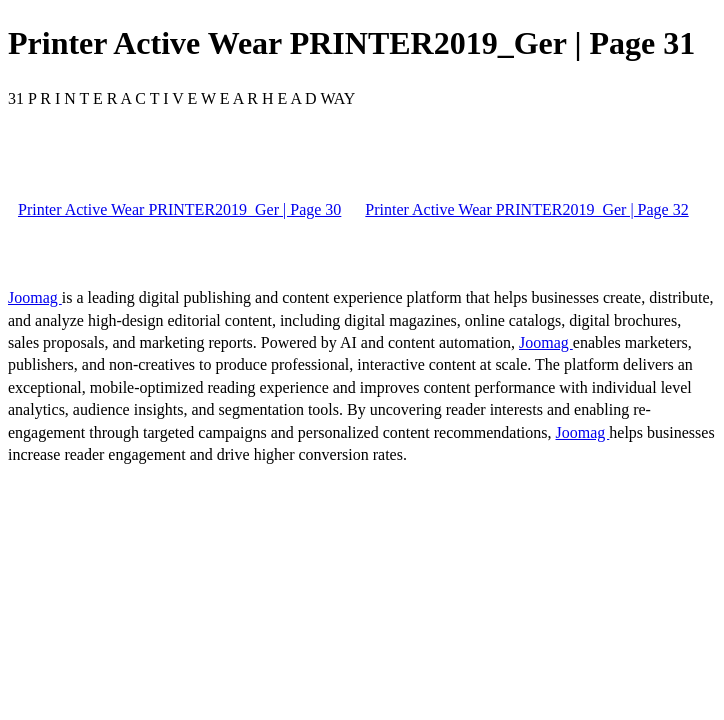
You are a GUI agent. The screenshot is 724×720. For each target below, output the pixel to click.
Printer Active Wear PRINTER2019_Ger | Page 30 (179, 209)
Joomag (35, 297)
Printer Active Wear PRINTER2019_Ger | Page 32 (526, 209)
